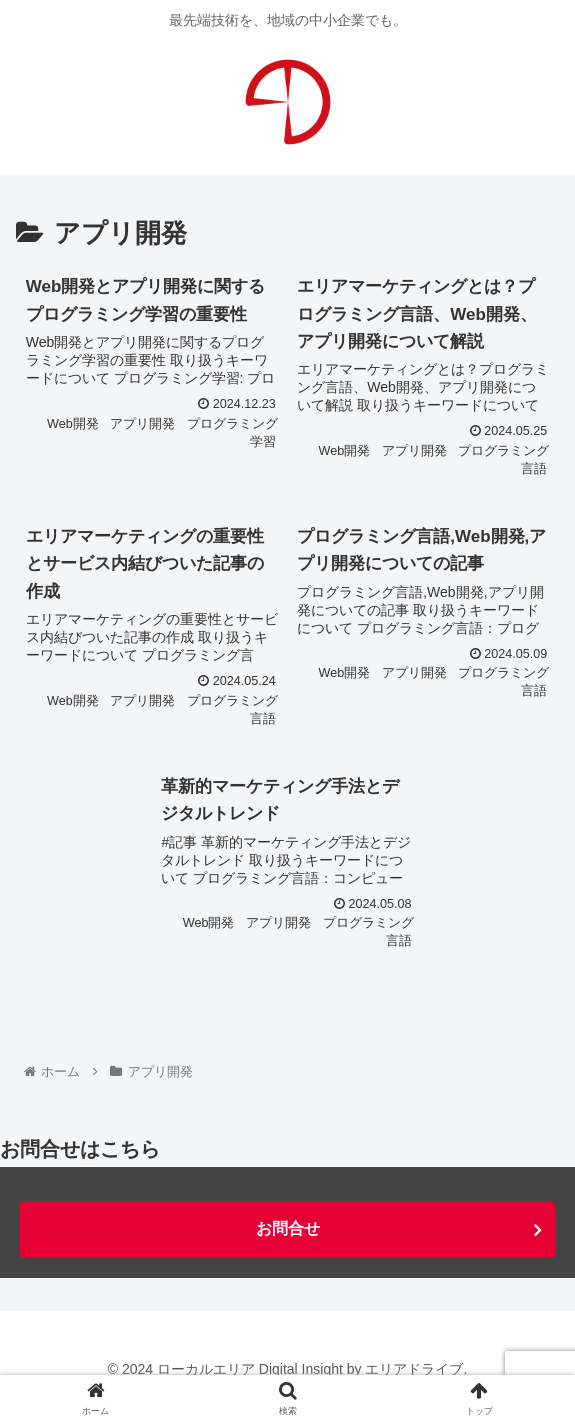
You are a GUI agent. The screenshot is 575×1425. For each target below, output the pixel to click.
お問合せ (288, 1228)
